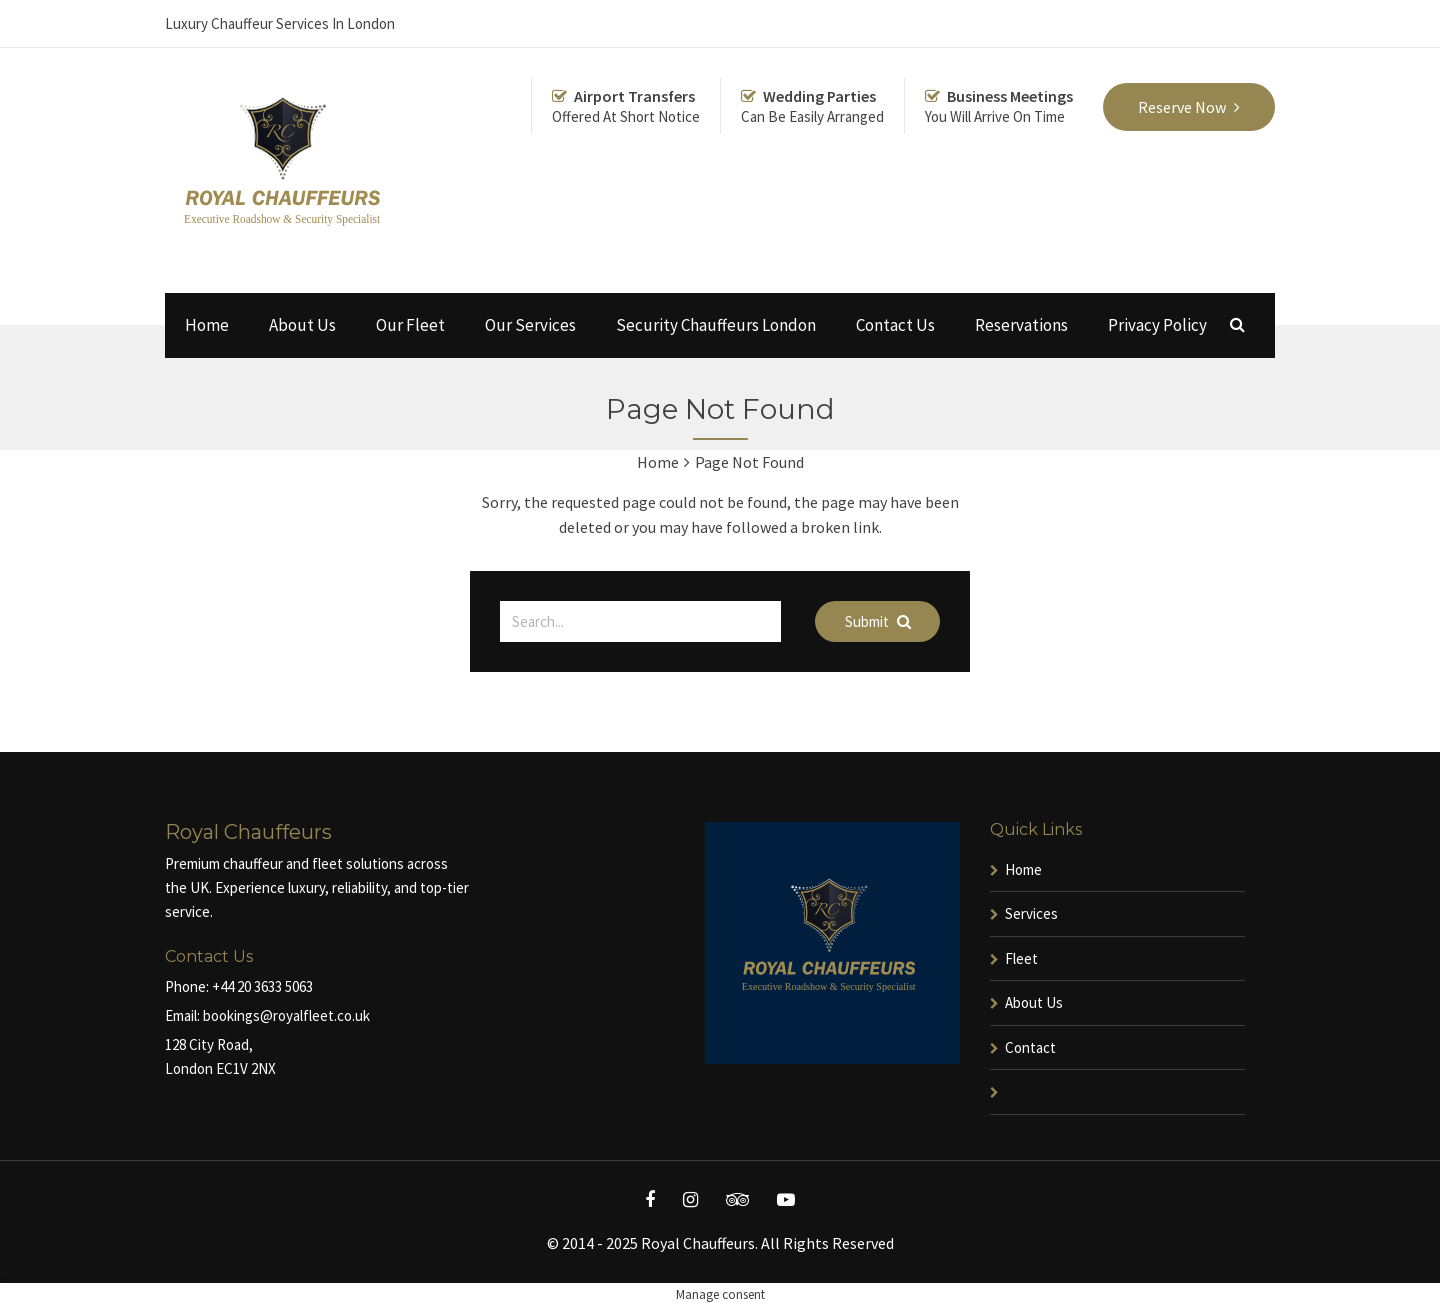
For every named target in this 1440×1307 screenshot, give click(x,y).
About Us (302, 325)
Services (1031, 913)
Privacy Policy (1157, 325)
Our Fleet (410, 325)
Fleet (1021, 958)
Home (207, 325)
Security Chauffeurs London (716, 325)
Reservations (1021, 325)
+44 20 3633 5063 (262, 986)
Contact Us (895, 325)
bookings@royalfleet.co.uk (286, 1015)
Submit (878, 621)
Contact (1030, 1047)
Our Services (530, 325)
